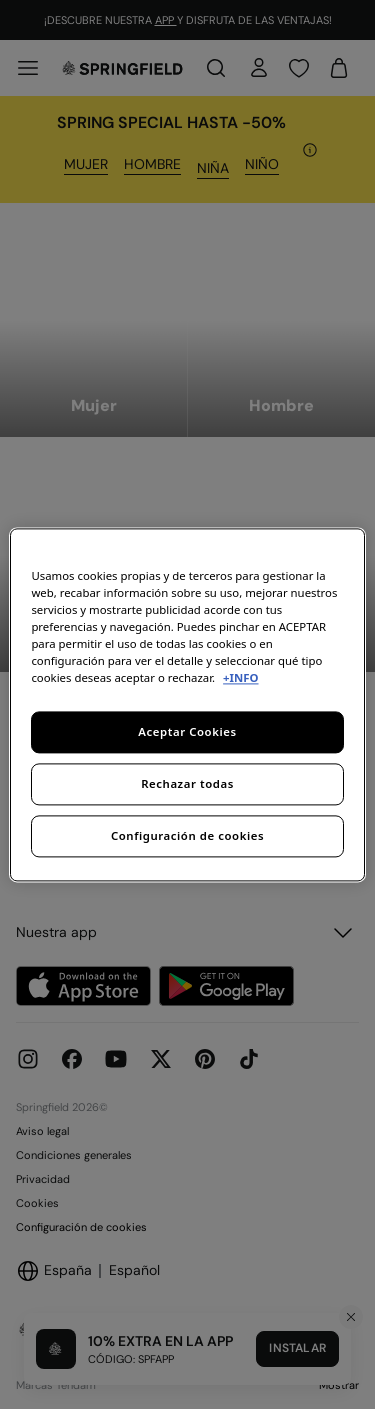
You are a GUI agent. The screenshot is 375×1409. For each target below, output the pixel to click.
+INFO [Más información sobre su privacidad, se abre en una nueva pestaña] (240, 677)
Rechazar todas (187, 783)
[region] (187, 704)
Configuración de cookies (187, 835)
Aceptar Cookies (187, 731)
